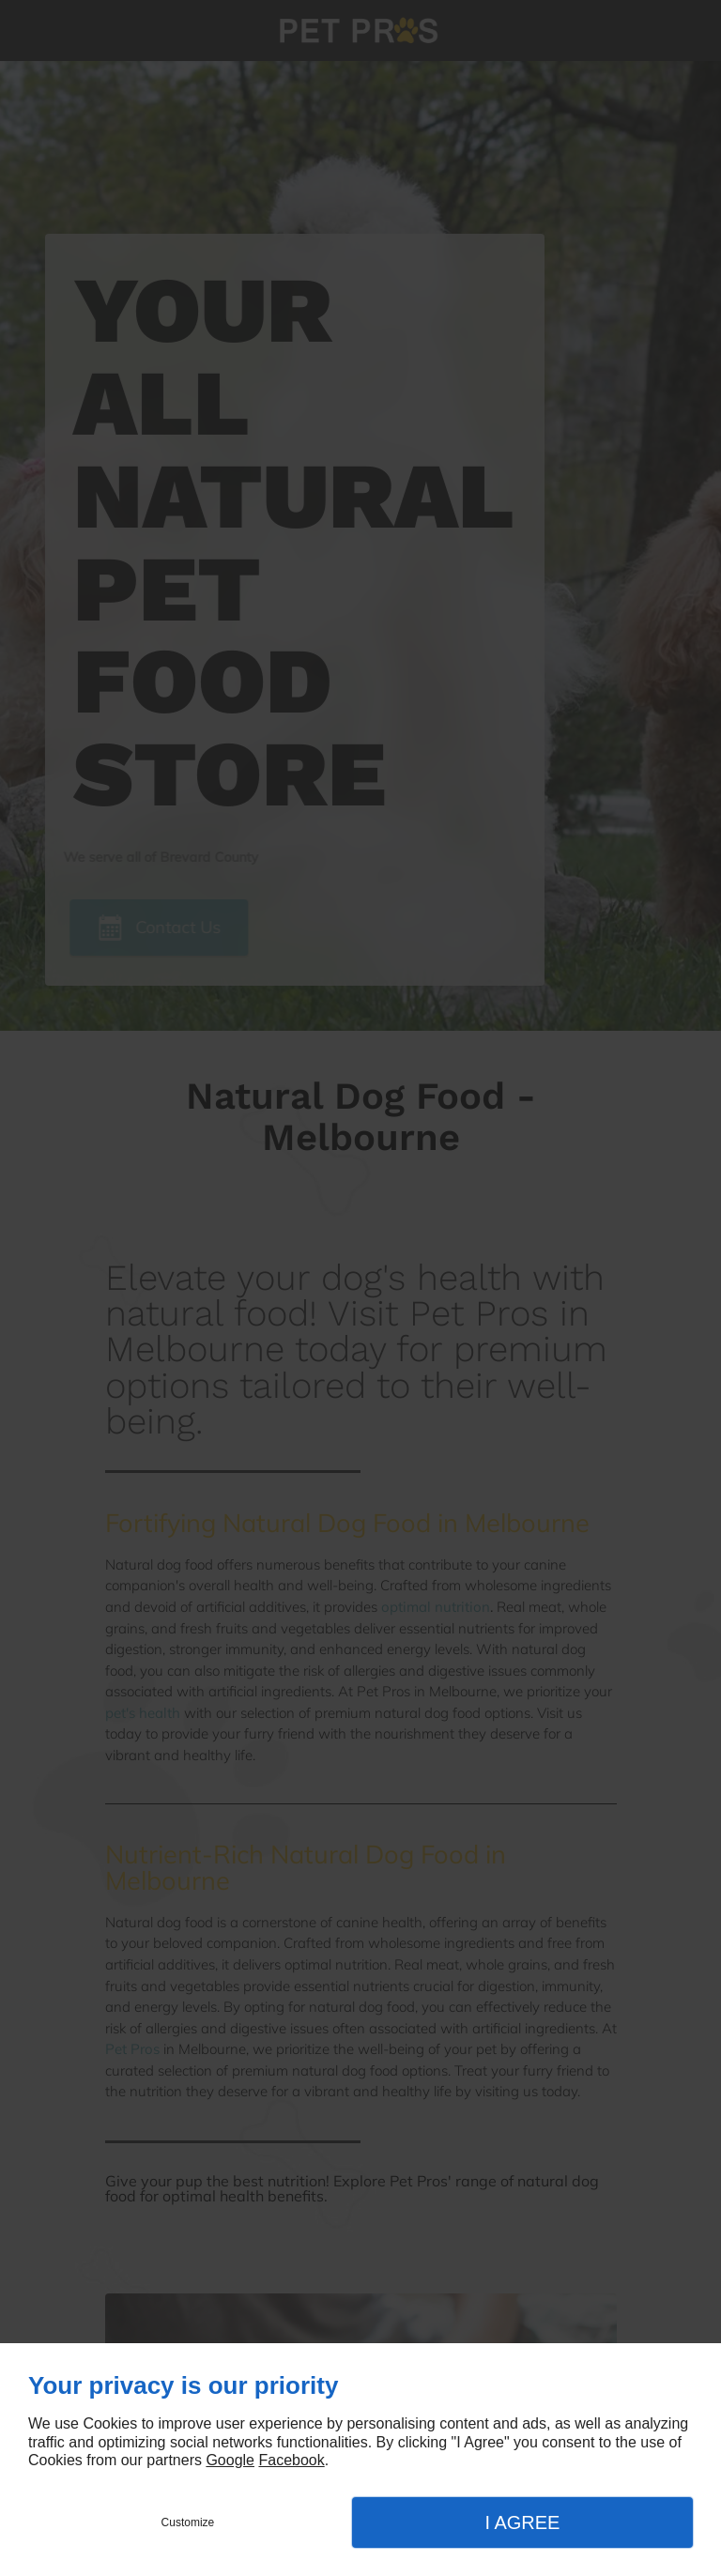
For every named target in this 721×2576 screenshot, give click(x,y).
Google (230, 2460)
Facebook (291, 2460)
